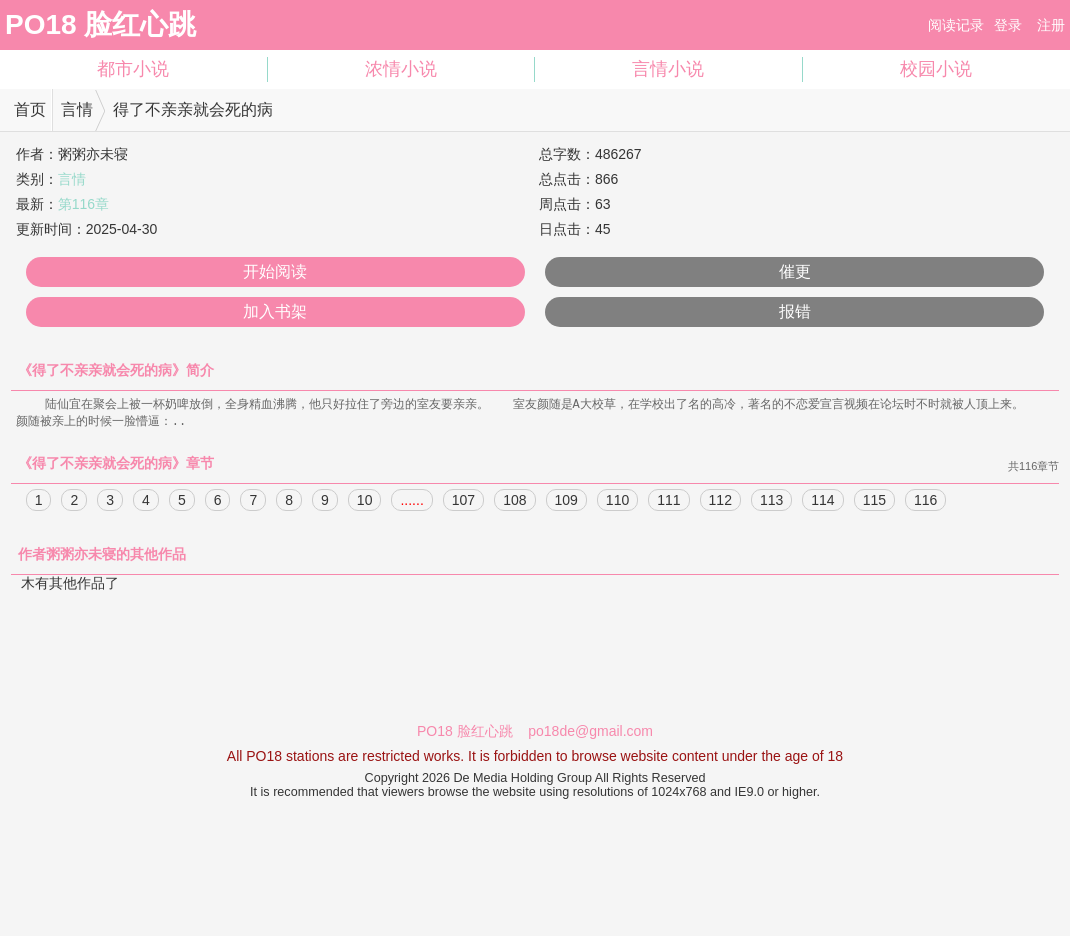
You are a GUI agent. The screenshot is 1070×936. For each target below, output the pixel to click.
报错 (795, 311)
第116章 (83, 204)
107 (463, 502)
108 (514, 502)
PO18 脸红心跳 (100, 24)
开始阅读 (275, 271)
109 (566, 502)
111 (668, 502)
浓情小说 (401, 69)
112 (720, 502)
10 (365, 502)
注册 (1051, 25)
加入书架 (275, 311)
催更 (795, 271)
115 (874, 502)
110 (617, 502)
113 (771, 502)
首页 (30, 109)
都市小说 (133, 69)
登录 (1008, 25)
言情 (77, 109)
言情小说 (668, 69)
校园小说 (936, 69)
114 (822, 502)
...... (411, 502)
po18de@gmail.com (590, 733)
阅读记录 (956, 25)
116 (925, 502)
